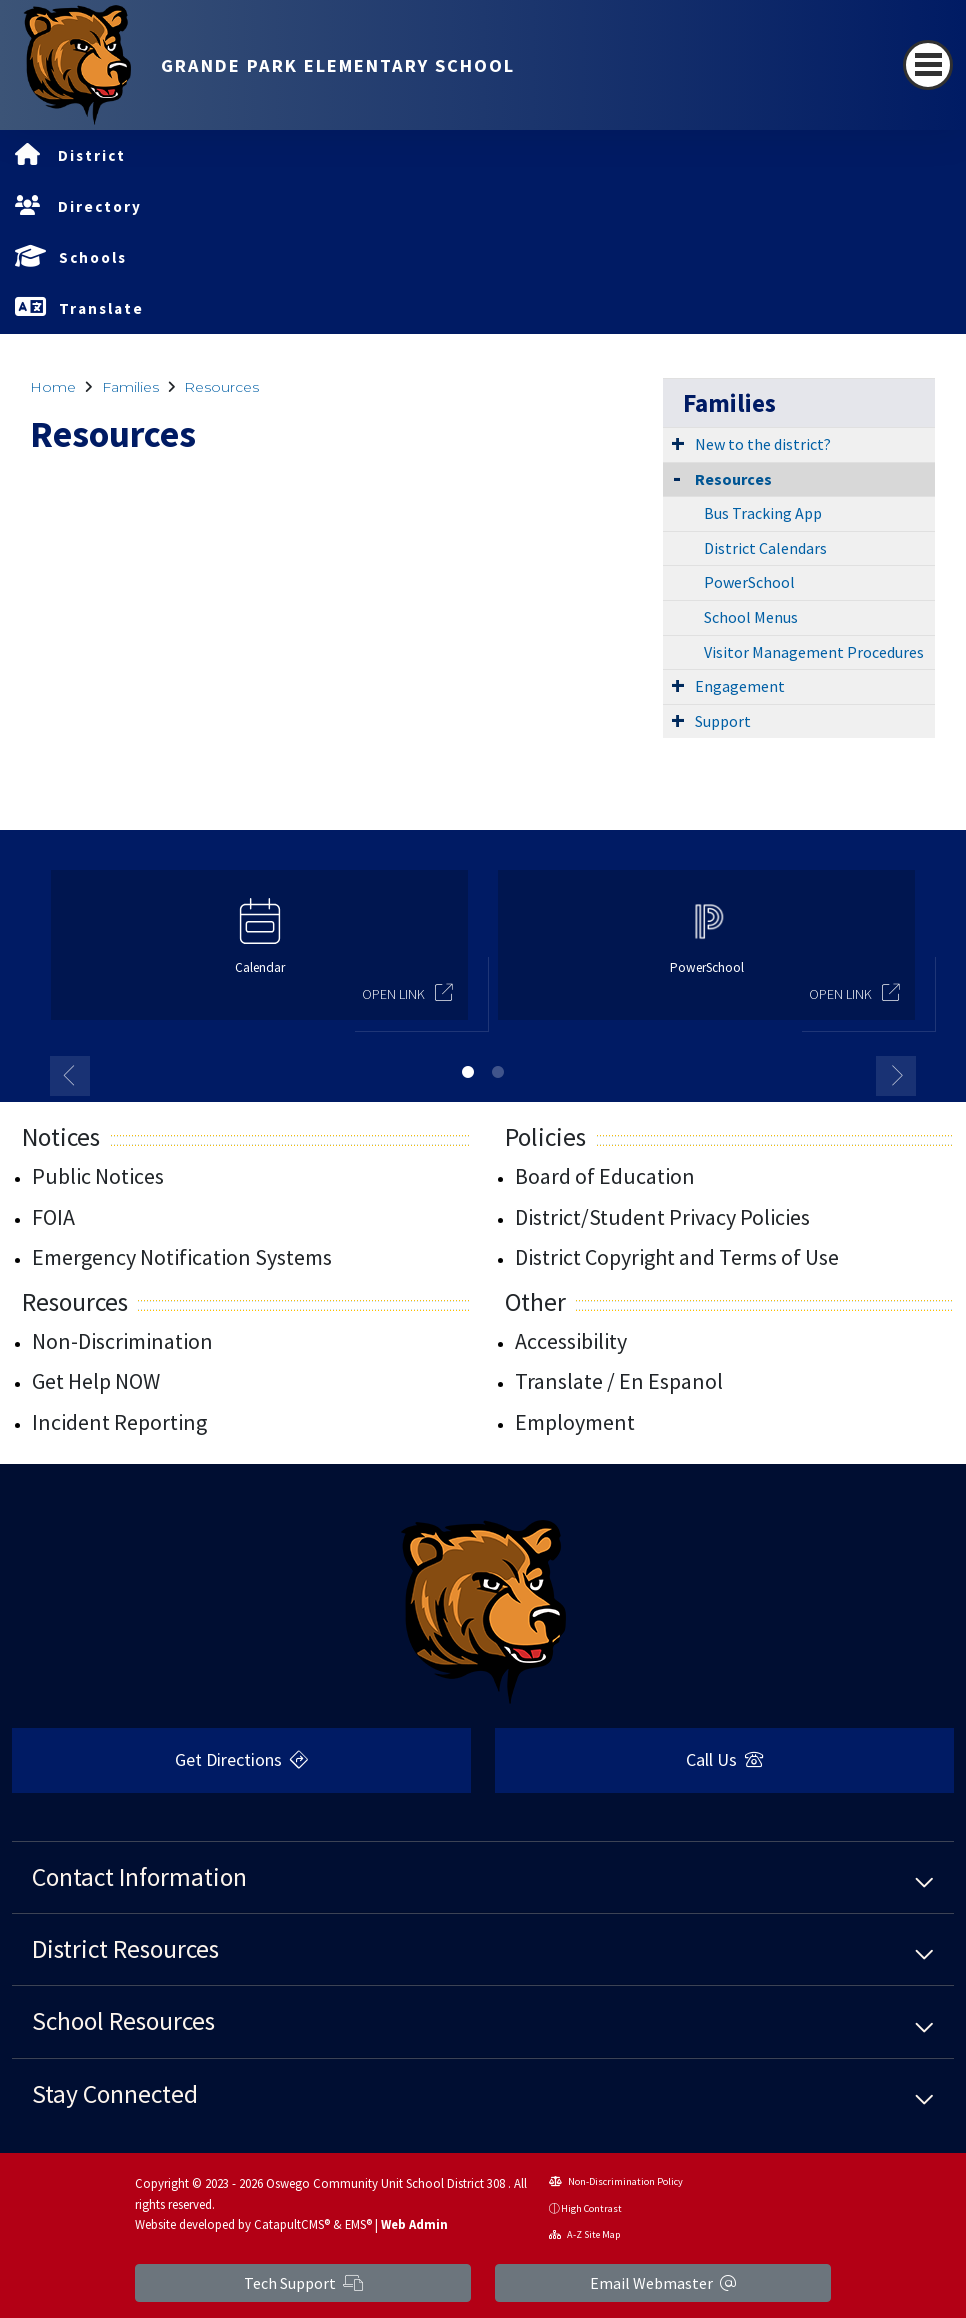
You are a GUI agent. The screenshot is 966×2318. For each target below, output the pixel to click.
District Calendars (765, 548)
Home (53, 387)
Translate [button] (101, 308)
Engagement (740, 686)
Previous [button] (70, 1076)
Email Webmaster (663, 2283)
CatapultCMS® (292, 2224)
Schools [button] (93, 257)
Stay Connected (115, 2094)
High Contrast (591, 2208)
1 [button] (468, 1072)
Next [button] (896, 1076)
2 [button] (498, 1072)
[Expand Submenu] (678, 443)
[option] (259, 953)
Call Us (724, 1759)
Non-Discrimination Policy (616, 2181)
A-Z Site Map (584, 2234)
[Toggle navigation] (928, 65)
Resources (221, 387)
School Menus (751, 617)
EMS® (358, 2224)
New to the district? (763, 444)
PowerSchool (749, 582)
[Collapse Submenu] (677, 477)
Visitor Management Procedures (814, 652)
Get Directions (241, 1759)
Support (723, 721)
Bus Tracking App (763, 513)
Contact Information (139, 1877)
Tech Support (303, 2283)
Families (130, 387)
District (92, 155)
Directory (100, 206)
